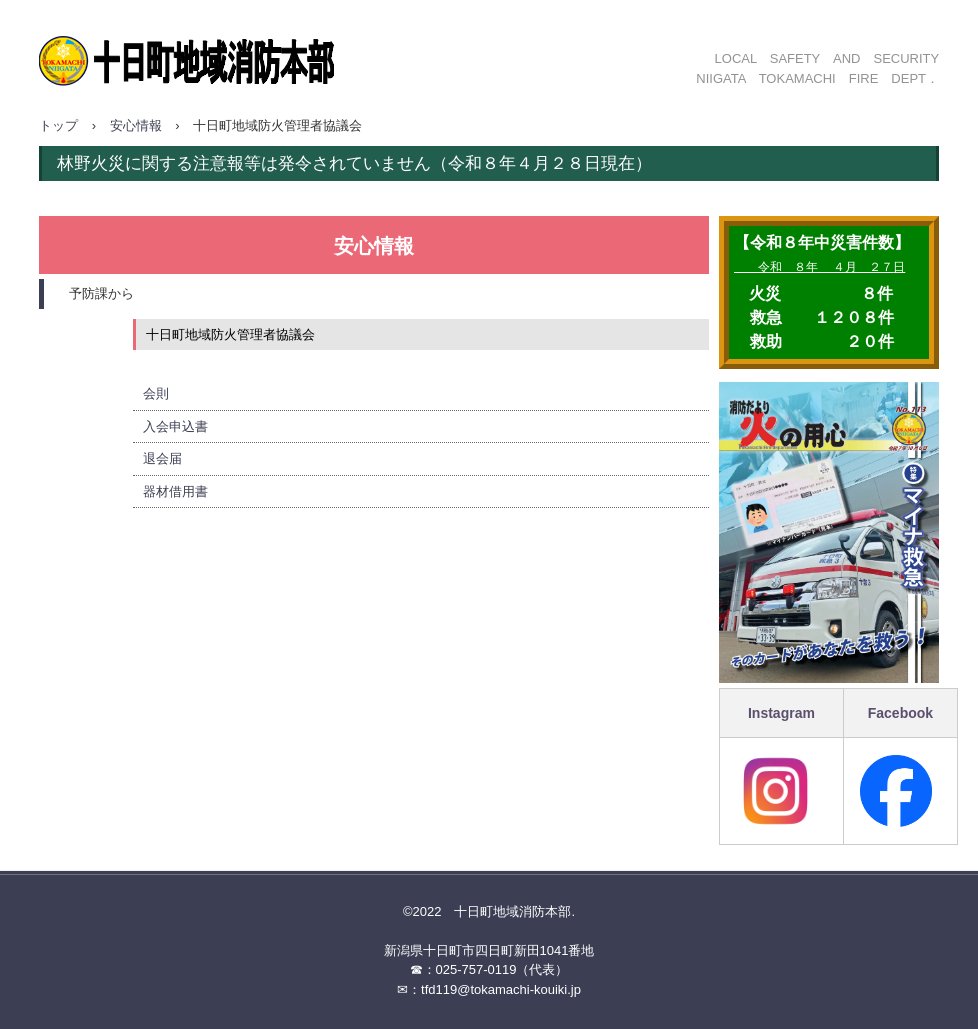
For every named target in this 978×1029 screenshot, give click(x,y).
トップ (58, 125)
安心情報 (136, 125)
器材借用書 (175, 491)
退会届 (162, 458)
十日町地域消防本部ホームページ (254, 53)
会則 (156, 393)
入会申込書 (175, 426)
